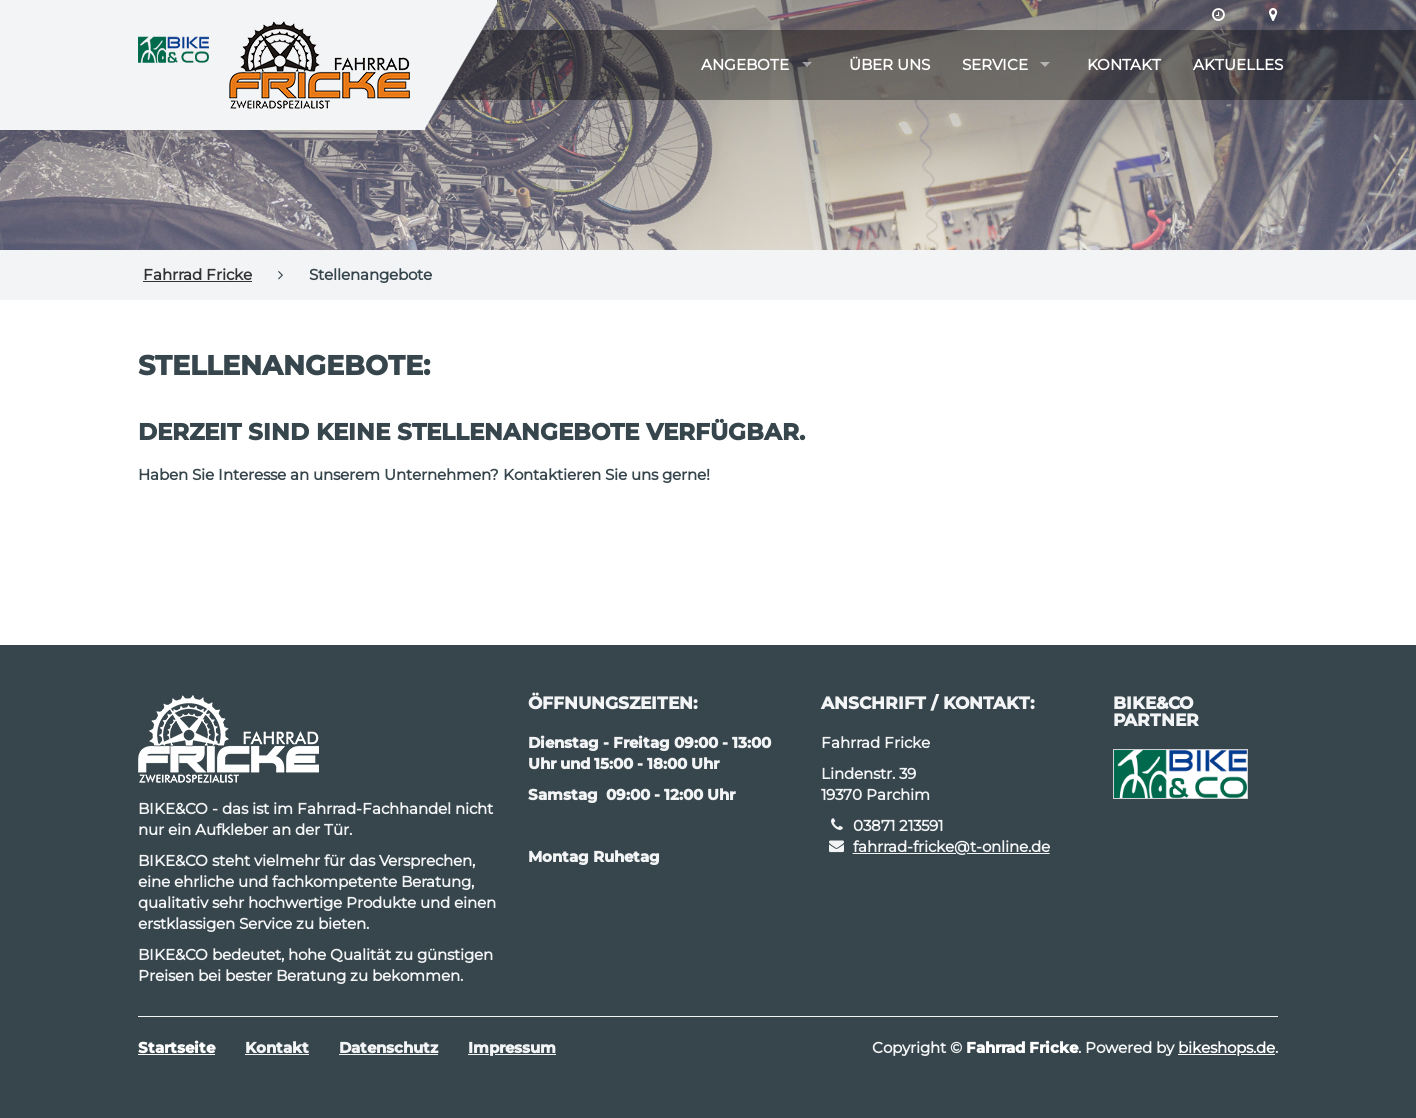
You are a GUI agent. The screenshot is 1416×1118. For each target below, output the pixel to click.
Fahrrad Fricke (197, 274)
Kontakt (1124, 64)
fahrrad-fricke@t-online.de (951, 846)
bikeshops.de (1226, 1047)
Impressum (512, 1047)
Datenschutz (388, 1047)
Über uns (889, 64)
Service (995, 64)
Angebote (745, 64)
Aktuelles (1238, 64)
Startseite (176, 1047)
